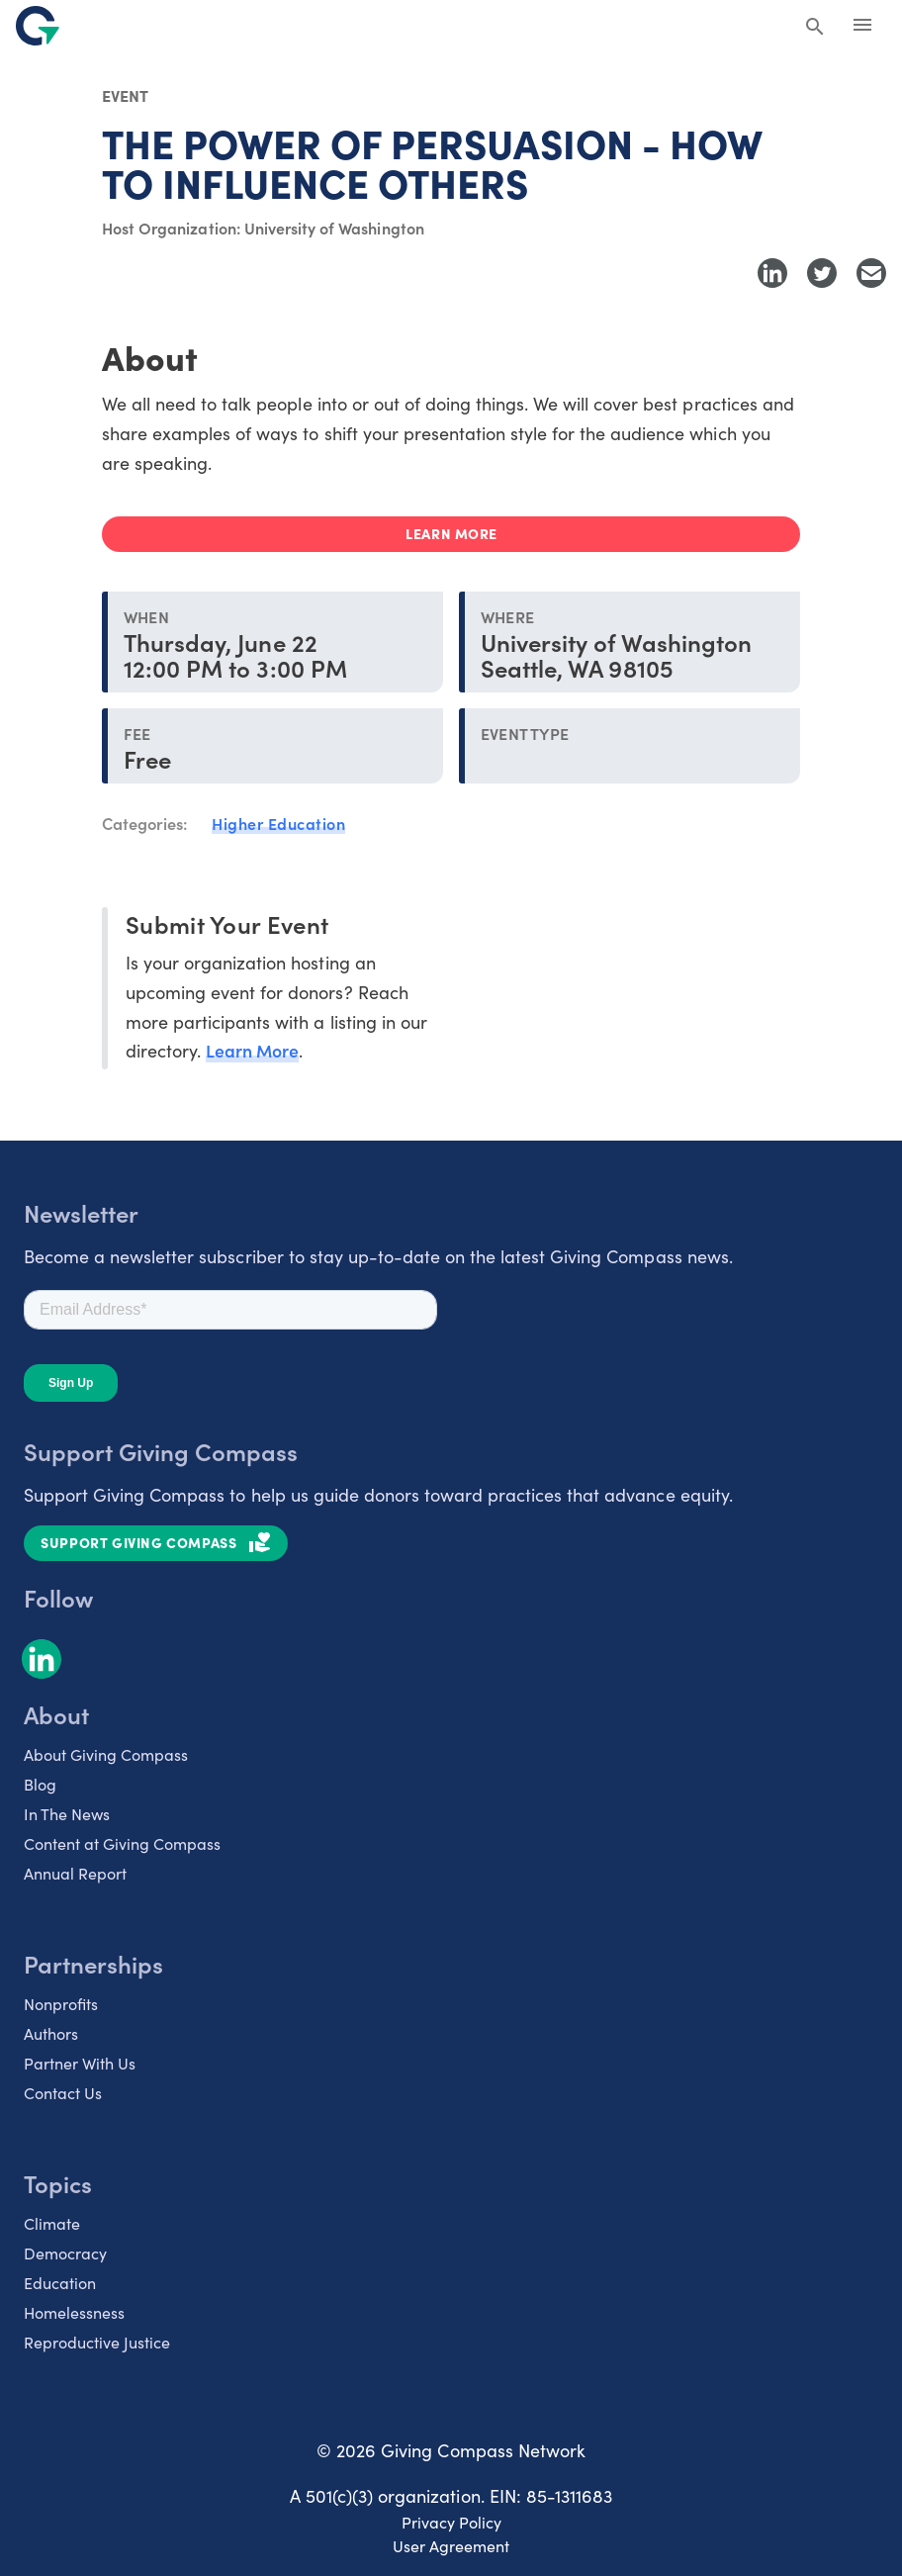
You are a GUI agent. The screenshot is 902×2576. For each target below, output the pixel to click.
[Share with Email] (871, 273)
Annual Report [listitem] (75, 1872)
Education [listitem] (60, 2281)
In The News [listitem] (67, 1812)
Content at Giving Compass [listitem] (122, 1842)
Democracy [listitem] (65, 2251)
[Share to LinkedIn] (772, 273)
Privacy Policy (451, 2520)
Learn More (253, 1049)
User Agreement (451, 2544)
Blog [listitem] (40, 1783)
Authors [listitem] (51, 2032)
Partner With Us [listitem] (79, 2061)
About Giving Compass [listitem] (106, 1753)
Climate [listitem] (52, 2222)
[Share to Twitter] (822, 273)
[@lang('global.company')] (37, 26)
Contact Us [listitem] (63, 2091)
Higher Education (278, 823)
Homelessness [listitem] (74, 2311)
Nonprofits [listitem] (61, 2002)
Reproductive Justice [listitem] (97, 2340)
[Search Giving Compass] (815, 27)
